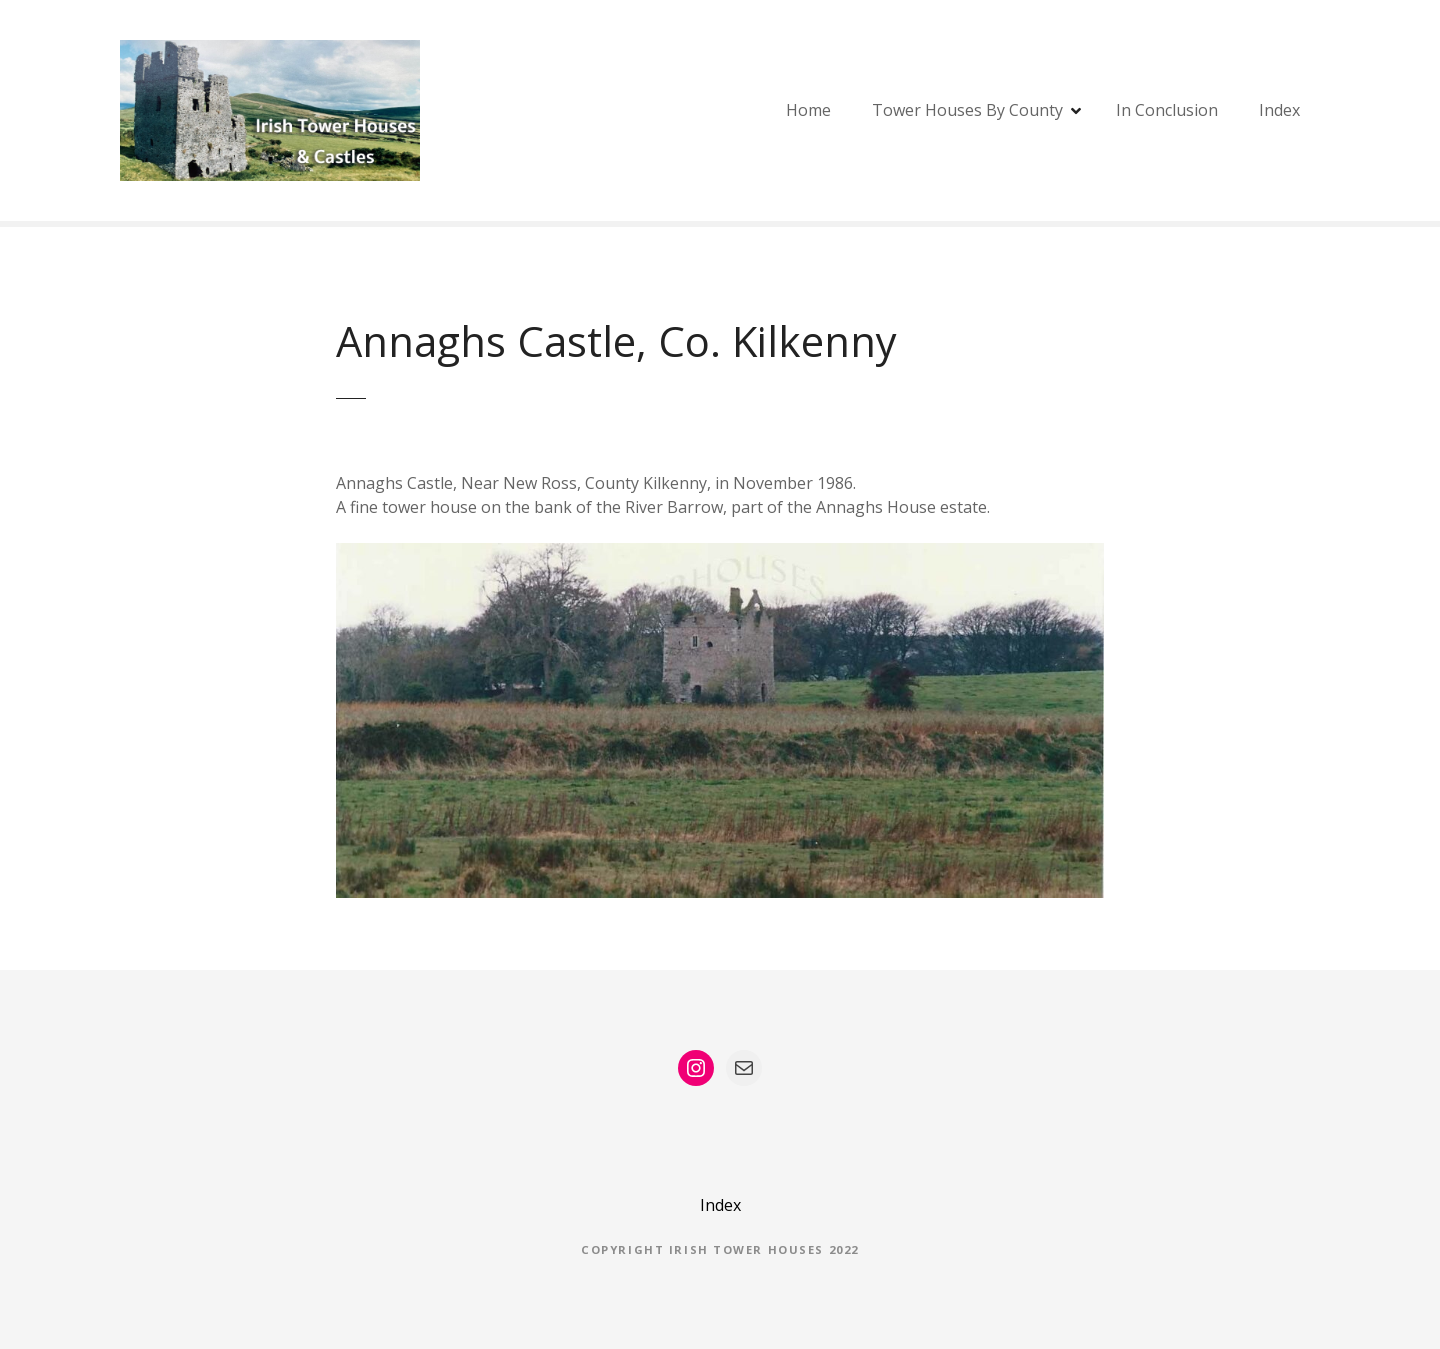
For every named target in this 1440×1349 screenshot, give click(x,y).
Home (808, 110)
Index (1279, 110)
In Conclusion (1167, 110)
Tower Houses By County (967, 110)
